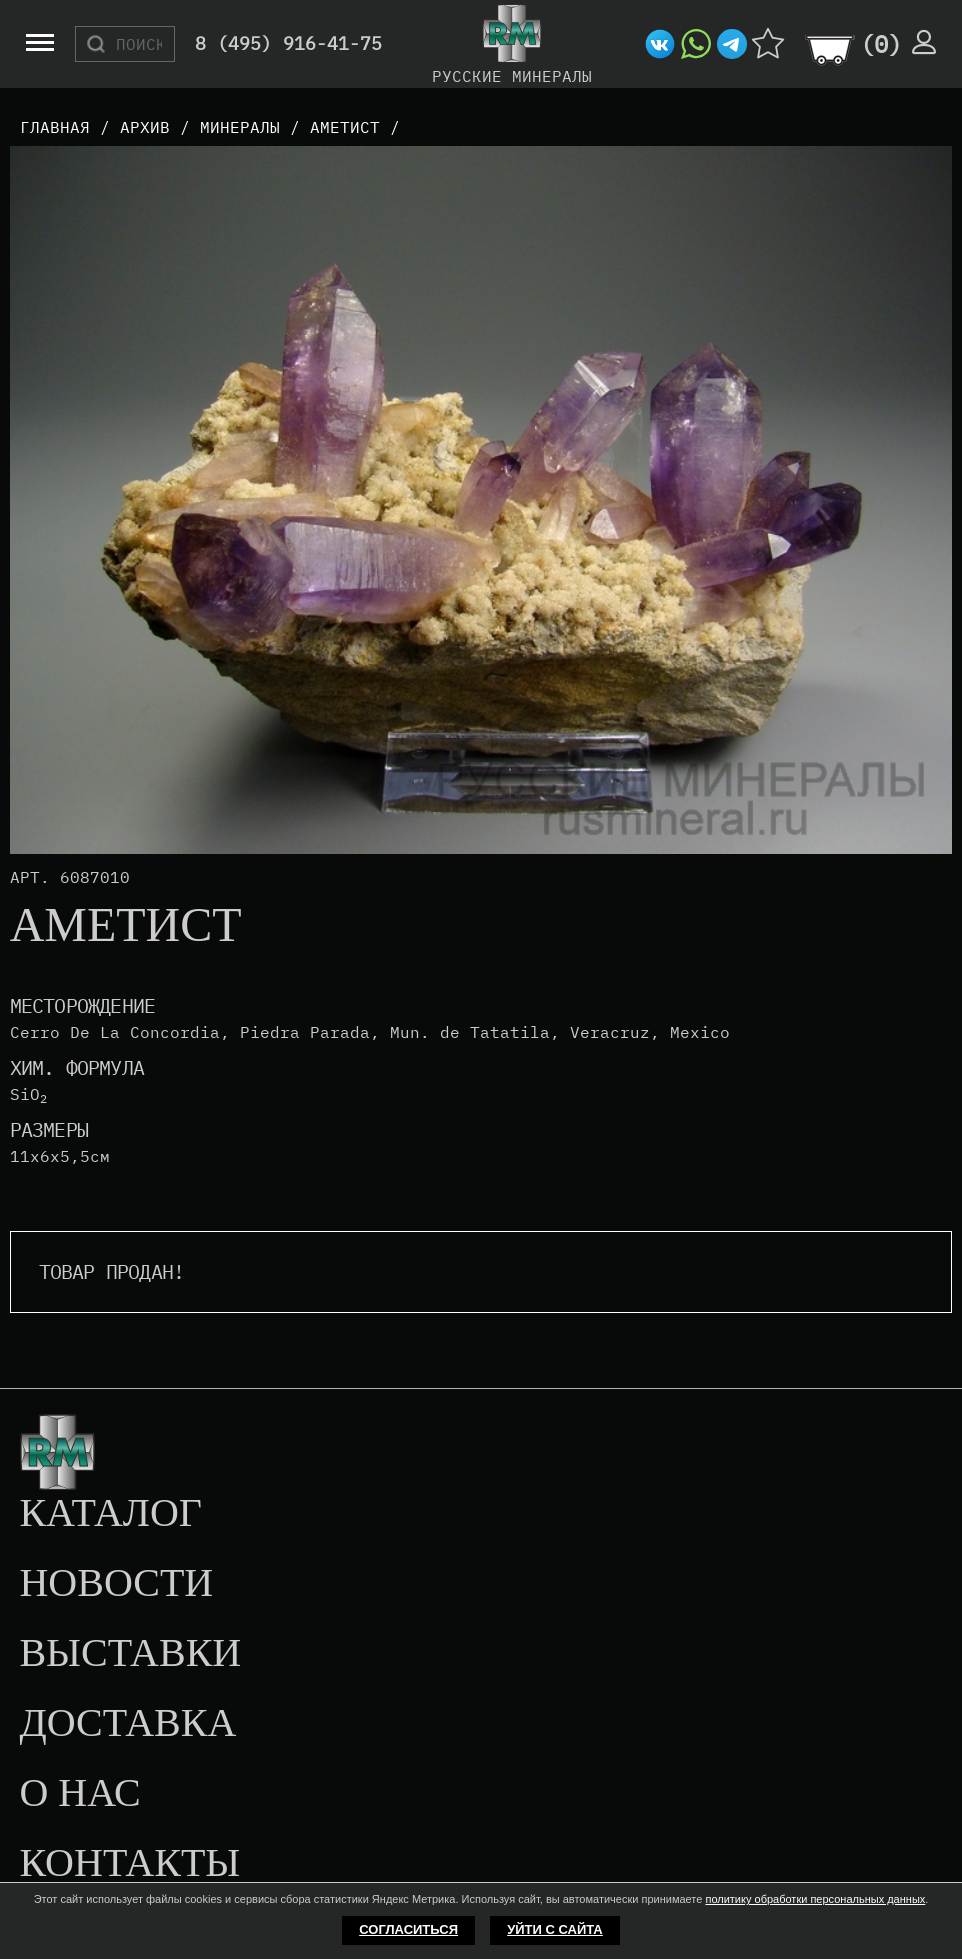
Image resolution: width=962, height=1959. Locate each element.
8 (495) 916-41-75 (288, 44)
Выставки (130, 1654)
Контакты (129, 1864)
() (881, 44)
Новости (116, 1584)
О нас (79, 1794)
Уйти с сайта (555, 1929)
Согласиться (408, 1929)
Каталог (110, 1514)
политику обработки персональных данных (815, 1899)
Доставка (127, 1724)
